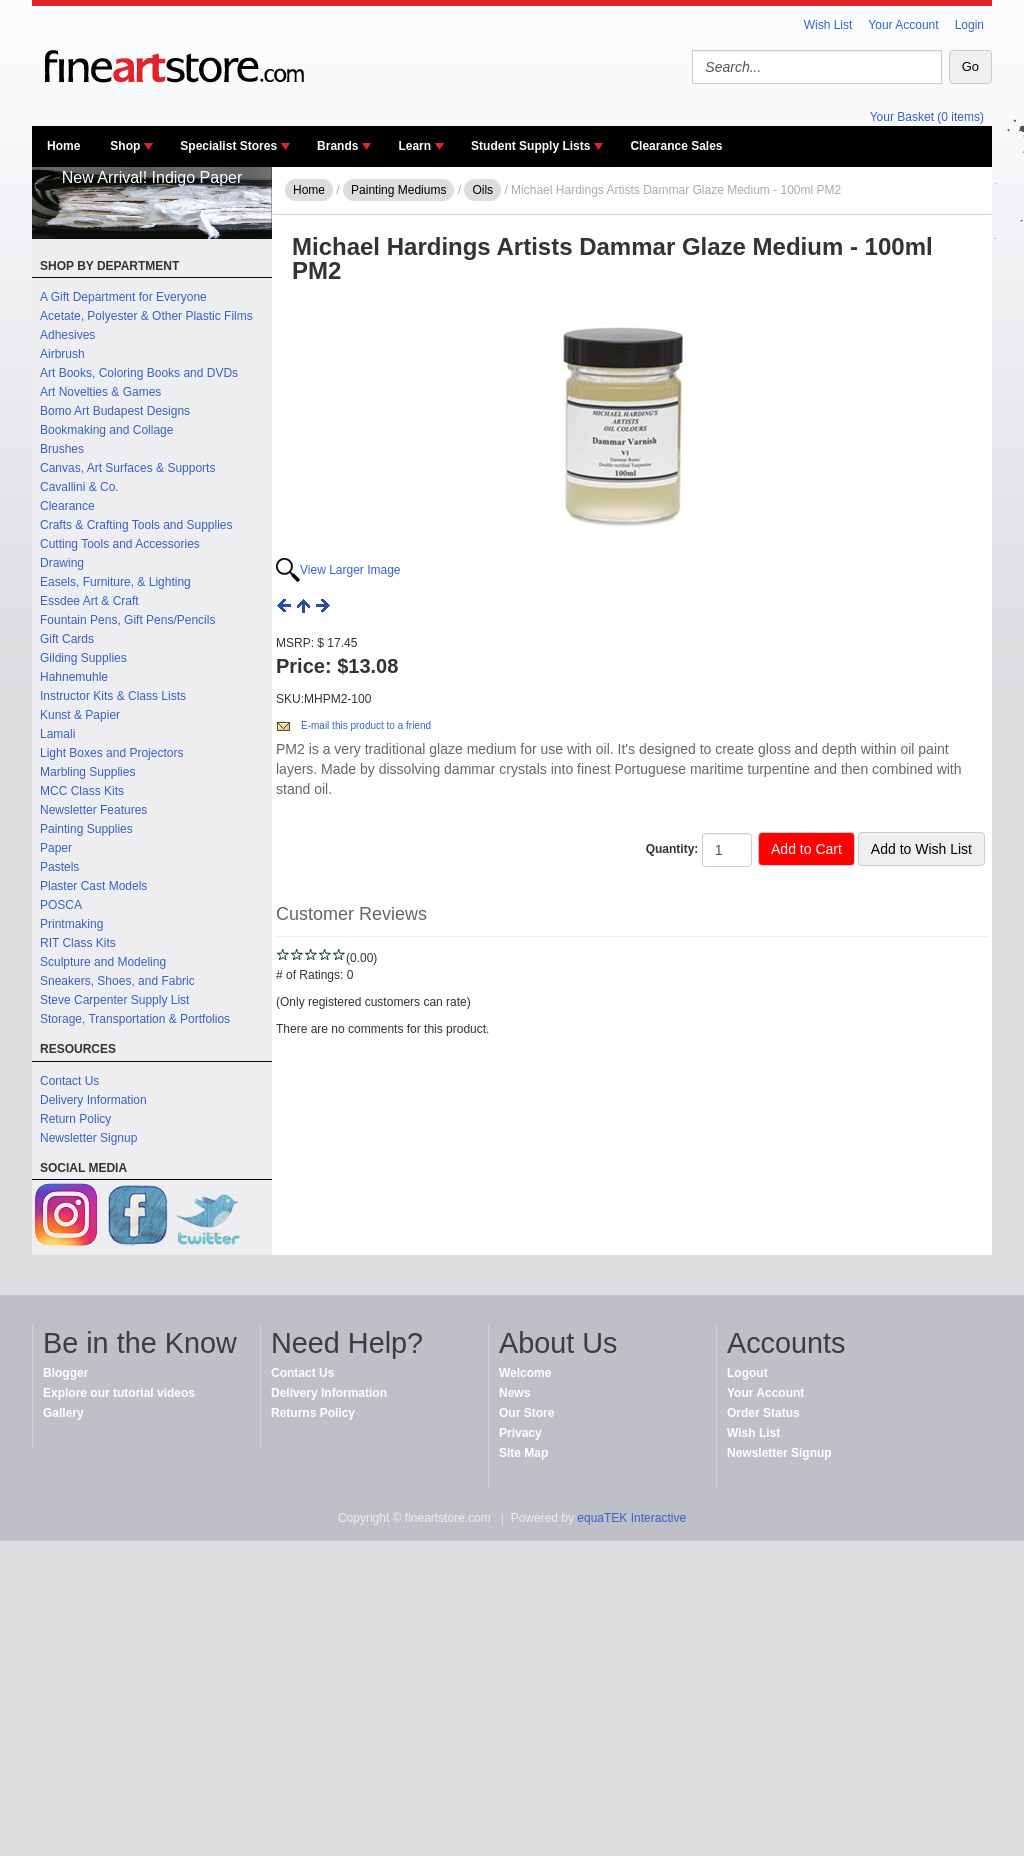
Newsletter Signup (88, 1138)
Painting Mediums (398, 190)
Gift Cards (67, 639)
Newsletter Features (93, 810)
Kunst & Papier (80, 715)
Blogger (65, 1373)
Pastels (59, 867)
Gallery (63, 1413)
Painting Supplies (86, 829)
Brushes (62, 449)
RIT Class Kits (78, 943)
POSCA (61, 905)
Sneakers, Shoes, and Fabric (117, 981)
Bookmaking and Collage (106, 430)
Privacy (520, 1433)
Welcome (525, 1373)
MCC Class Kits (82, 791)
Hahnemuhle (74, 677)
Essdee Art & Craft (89, 601)
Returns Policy (313, 1413)
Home (63, 146)
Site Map (523, 1453)
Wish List (828, 25)
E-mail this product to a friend (366, 725)
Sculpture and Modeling (103, 962)
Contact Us (69, 1081)
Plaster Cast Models (93, 886)
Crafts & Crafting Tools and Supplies (136, 525)
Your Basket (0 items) (927, 117)
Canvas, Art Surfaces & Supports (127, 468)
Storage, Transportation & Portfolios (135, 1019)
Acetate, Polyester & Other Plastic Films (146, 316)
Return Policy (75, 1119)
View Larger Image (350, 570)
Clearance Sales (676, 146)
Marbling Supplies (87, 772)
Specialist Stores (228, 146)
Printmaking (71, 924)
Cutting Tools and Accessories (120, 544)
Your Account (903, 25)
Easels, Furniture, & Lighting (115, 582)
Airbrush (62, 354)
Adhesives (67, 335)
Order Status (763, 1413)
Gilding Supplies (83, 658)
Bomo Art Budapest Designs (115, 411)
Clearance (67, 506)
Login (969, 25)
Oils (482, 190)
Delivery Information (93, 1100)
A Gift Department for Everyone (123, 297)
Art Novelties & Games (100, 392)
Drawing (62, 563)
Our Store (526, 1413)
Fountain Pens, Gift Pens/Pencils (127, 620)
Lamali (57, 734)
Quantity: (672, 849)
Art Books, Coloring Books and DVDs (139, 373)
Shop (125, 146)
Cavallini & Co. (79, 487)
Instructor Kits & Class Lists (113, 696)
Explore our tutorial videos (119, 1393)
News (514, 1393)
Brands (337, 146)
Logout (747, 1373)
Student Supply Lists (530, 146)
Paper (56, 848)
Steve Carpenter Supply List (114, 1000)
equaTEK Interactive (631, 1518)
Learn (414, 146)
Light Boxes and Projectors (111, 753)
